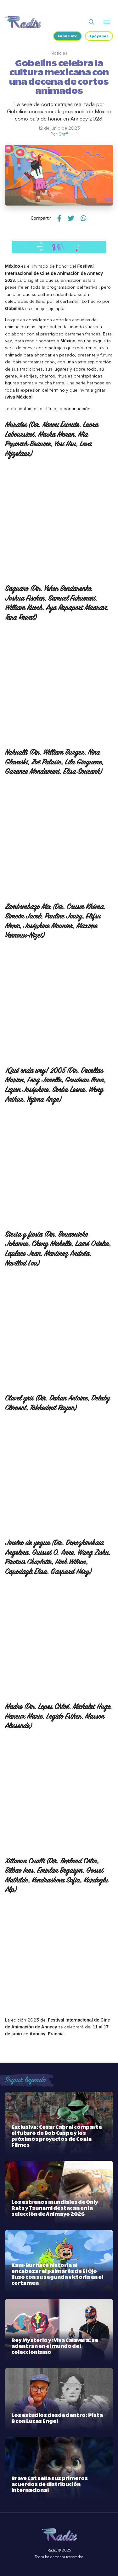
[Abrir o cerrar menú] (106, 22)
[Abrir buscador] (91, 22)
